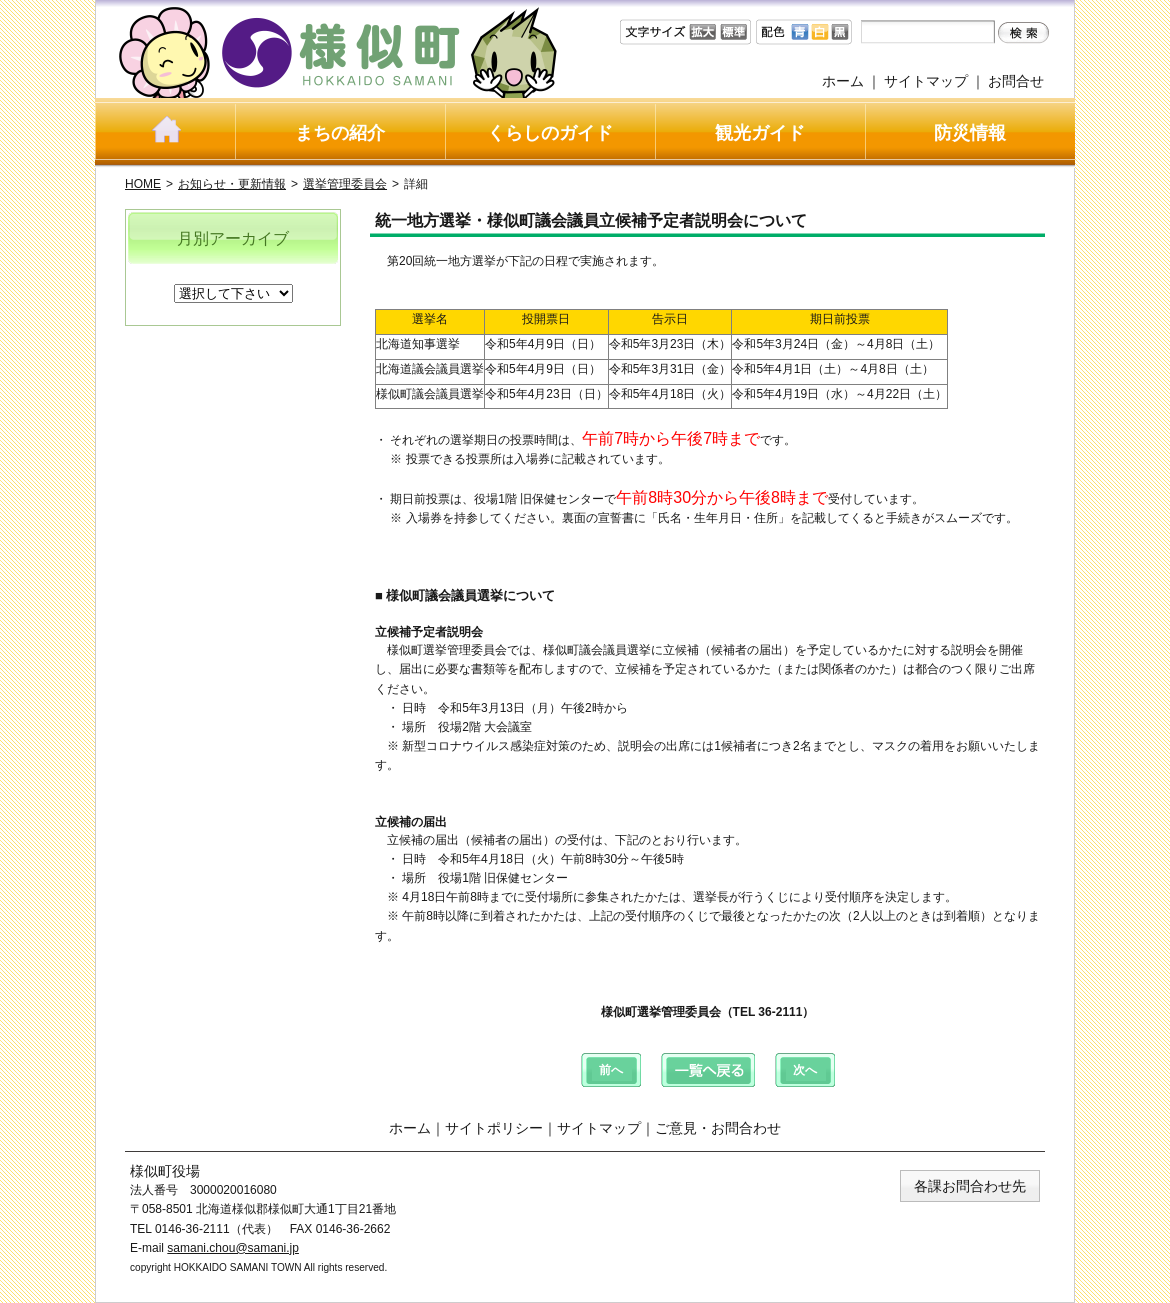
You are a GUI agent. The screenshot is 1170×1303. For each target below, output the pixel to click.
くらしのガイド (550, 133)
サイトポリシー (494, 1128)
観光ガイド (760, 133)
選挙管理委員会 (345, 184)
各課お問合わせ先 (970, 1186)
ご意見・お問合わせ (718, 1128)
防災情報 (970, 133)
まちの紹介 (340, 133)
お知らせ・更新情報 (232, 184)
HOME (143, 184)
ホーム (843, 81)
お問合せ (1016, 81)
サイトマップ (926, 81)
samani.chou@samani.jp (233, 1248)
